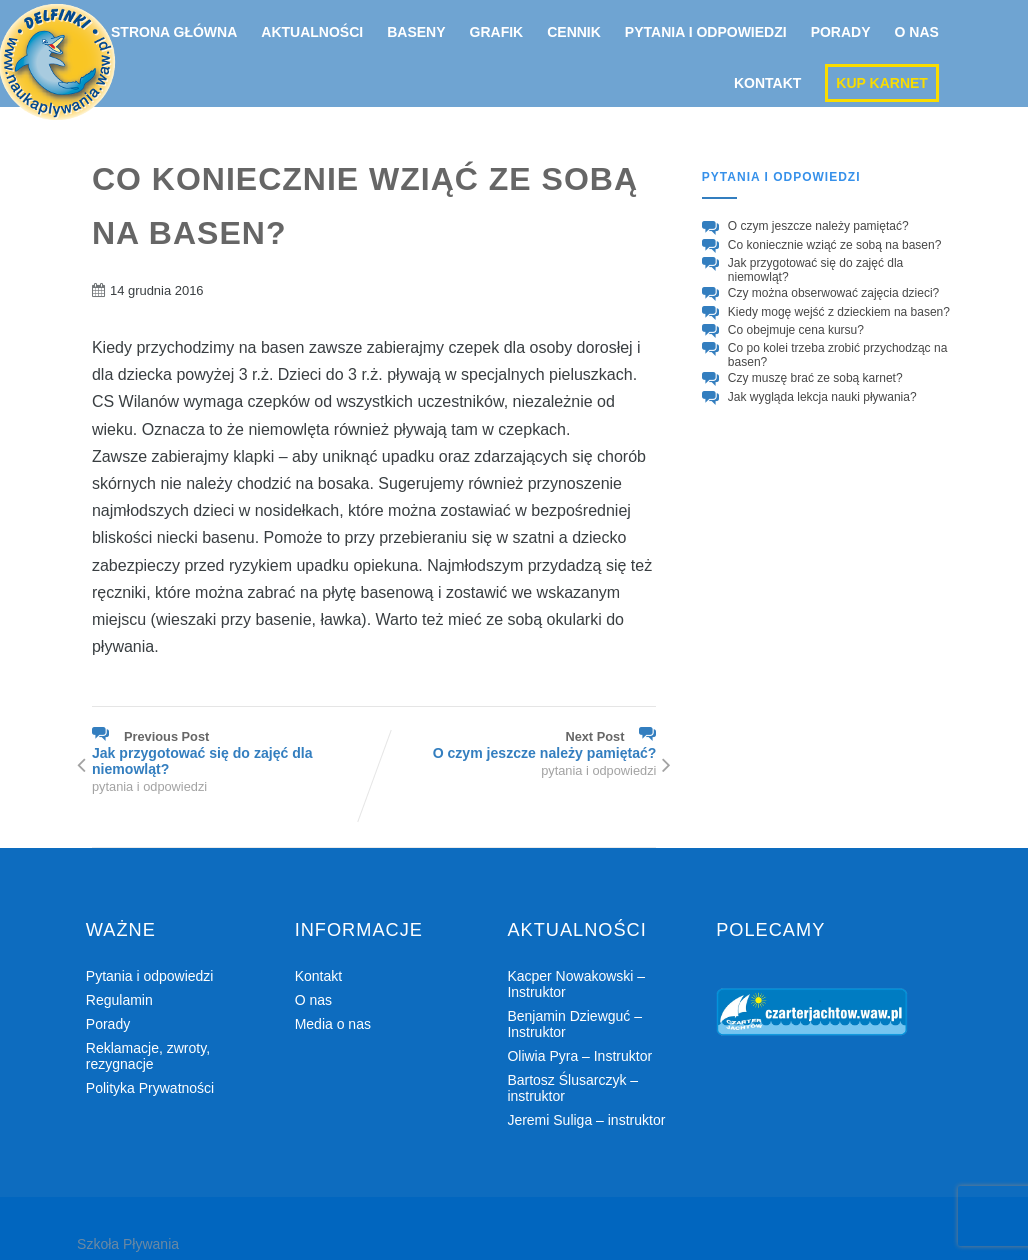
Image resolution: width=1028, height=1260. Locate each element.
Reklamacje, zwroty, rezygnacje (148, 1056)
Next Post (515, 745)
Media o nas (333, 1024)
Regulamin (119, 1000)
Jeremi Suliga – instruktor (586, 1120)
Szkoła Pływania (128, 1244)
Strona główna (174, 32)
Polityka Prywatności (150, 1088)
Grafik (497, 32)
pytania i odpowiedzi (149, 786)
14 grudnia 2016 (157, 290)
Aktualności (312, 32)
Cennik (574, 32)
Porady (841, 32)
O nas (917, 32)
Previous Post (233, 753)
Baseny (416, 32)
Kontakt (767, 83)
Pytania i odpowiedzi (706, 32)
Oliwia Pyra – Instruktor (579, 1056)
